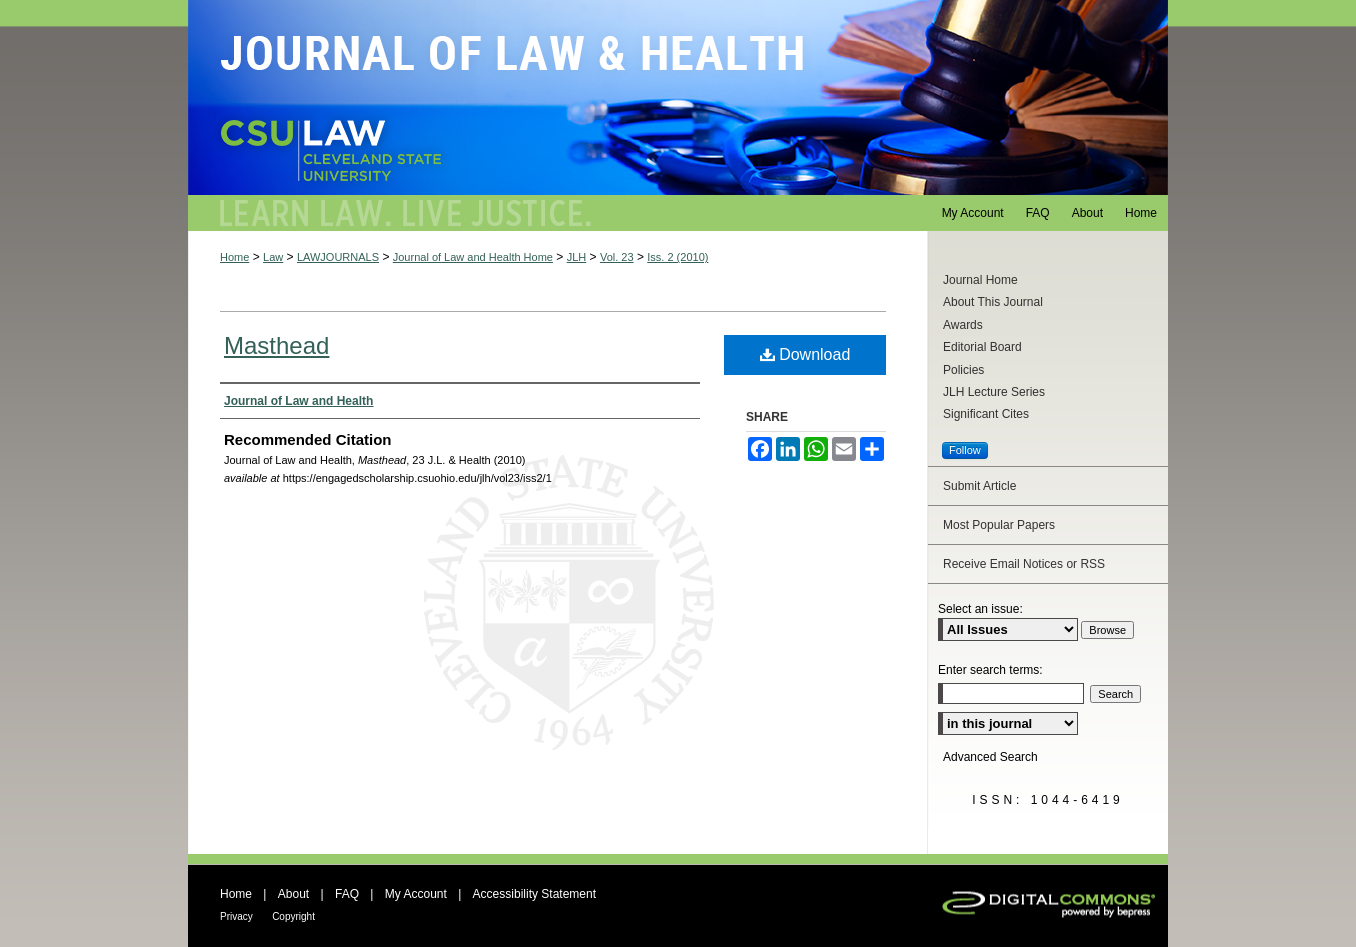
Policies (963, 370)
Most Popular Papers (999, 525)
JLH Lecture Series (994, 392)
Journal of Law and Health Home (473, 257)
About (293, 894)
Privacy (236, 916)
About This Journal (993, 302)
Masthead (276, 345)
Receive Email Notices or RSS (1024, 564)
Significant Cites (986, 414)
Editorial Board (982, 347)
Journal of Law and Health (678, 97)
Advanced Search (990, 757)
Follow (965, 450)
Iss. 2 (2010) (677, 257)
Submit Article (979, 486)
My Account (416, 894)
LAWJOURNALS (338, 257)
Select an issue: (980, 609)
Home (234, 257)
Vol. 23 (617, 257)
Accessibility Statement (534, 894)
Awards (963, 325)
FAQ (347, 894)
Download (805, 354)
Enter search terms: (990, 670)
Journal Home (980, 280)
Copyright (293, 916)
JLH (577, 257)
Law (273, 257)
